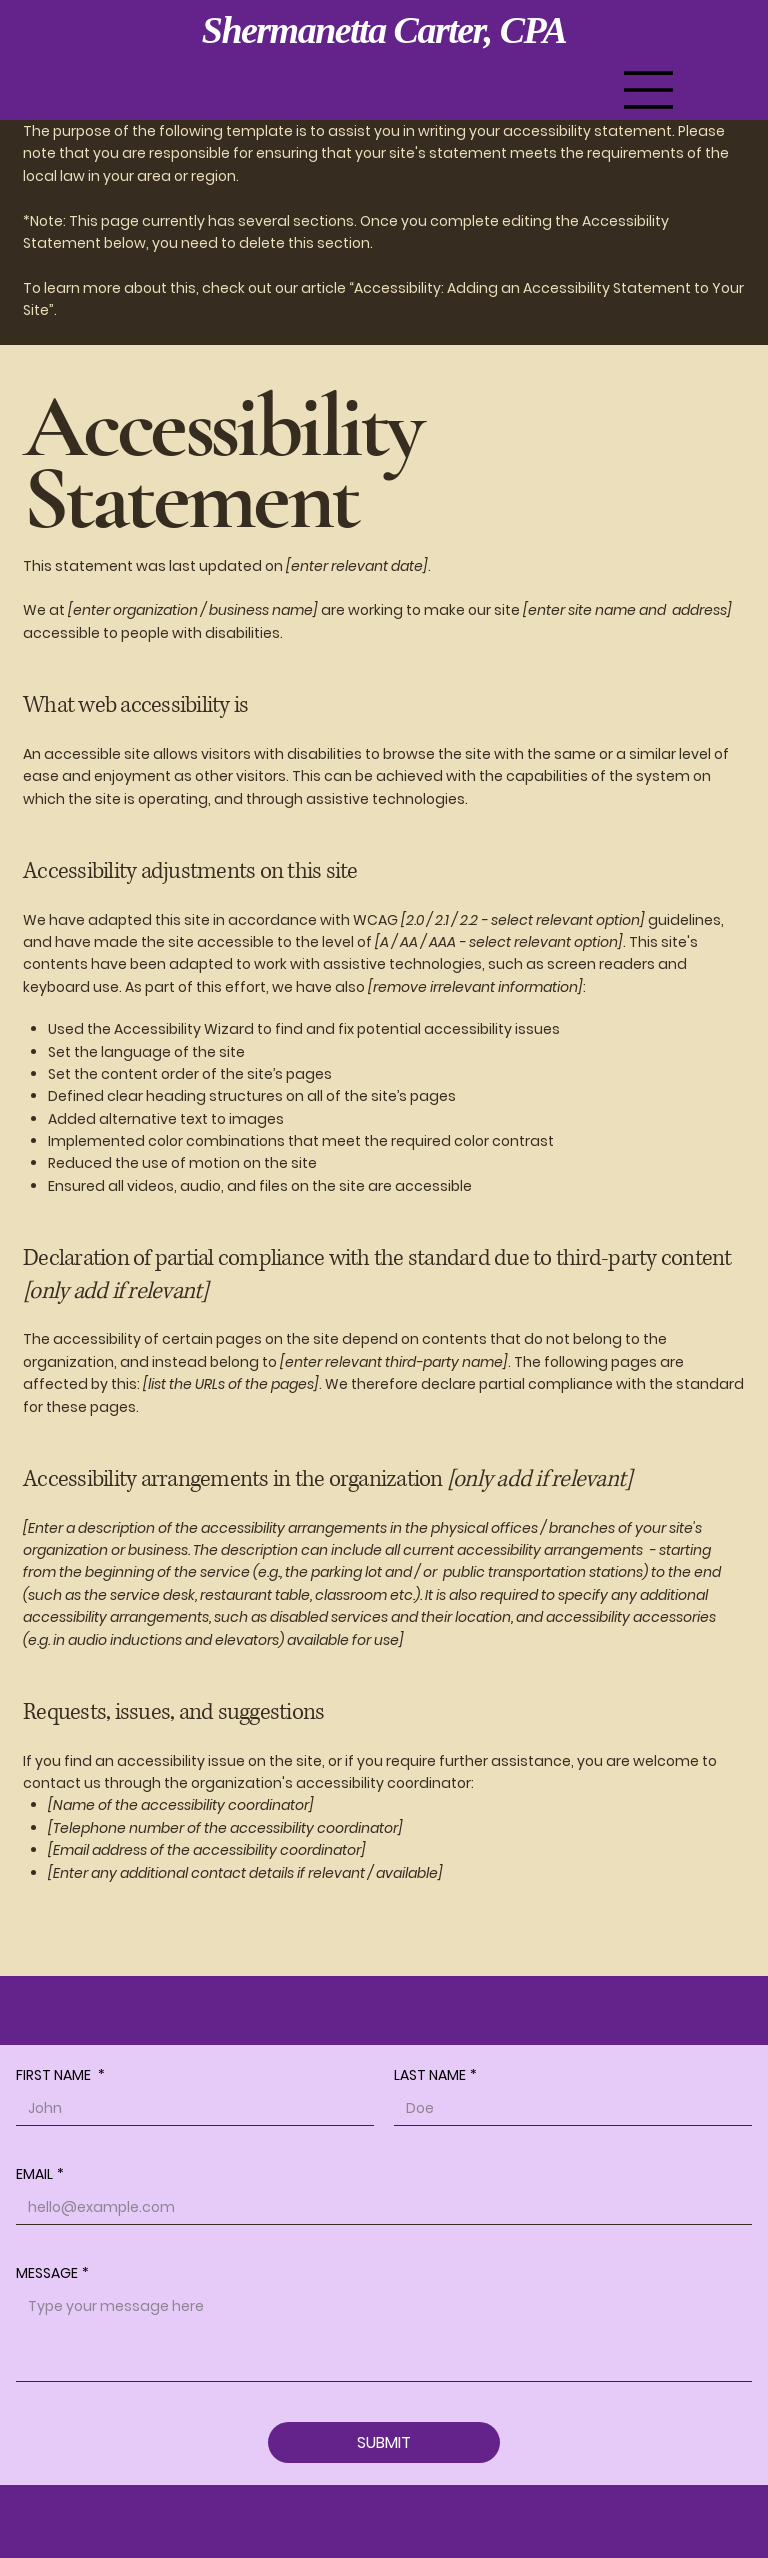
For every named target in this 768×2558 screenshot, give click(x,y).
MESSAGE (52, 2273)
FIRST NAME (60, 2075)
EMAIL (40, 2174)
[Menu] (649, 90)
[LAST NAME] (567, 2108)
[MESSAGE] (384, 2335)
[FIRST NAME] (189, 2108)
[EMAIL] (378, 2207)
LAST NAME (435, 2075)
